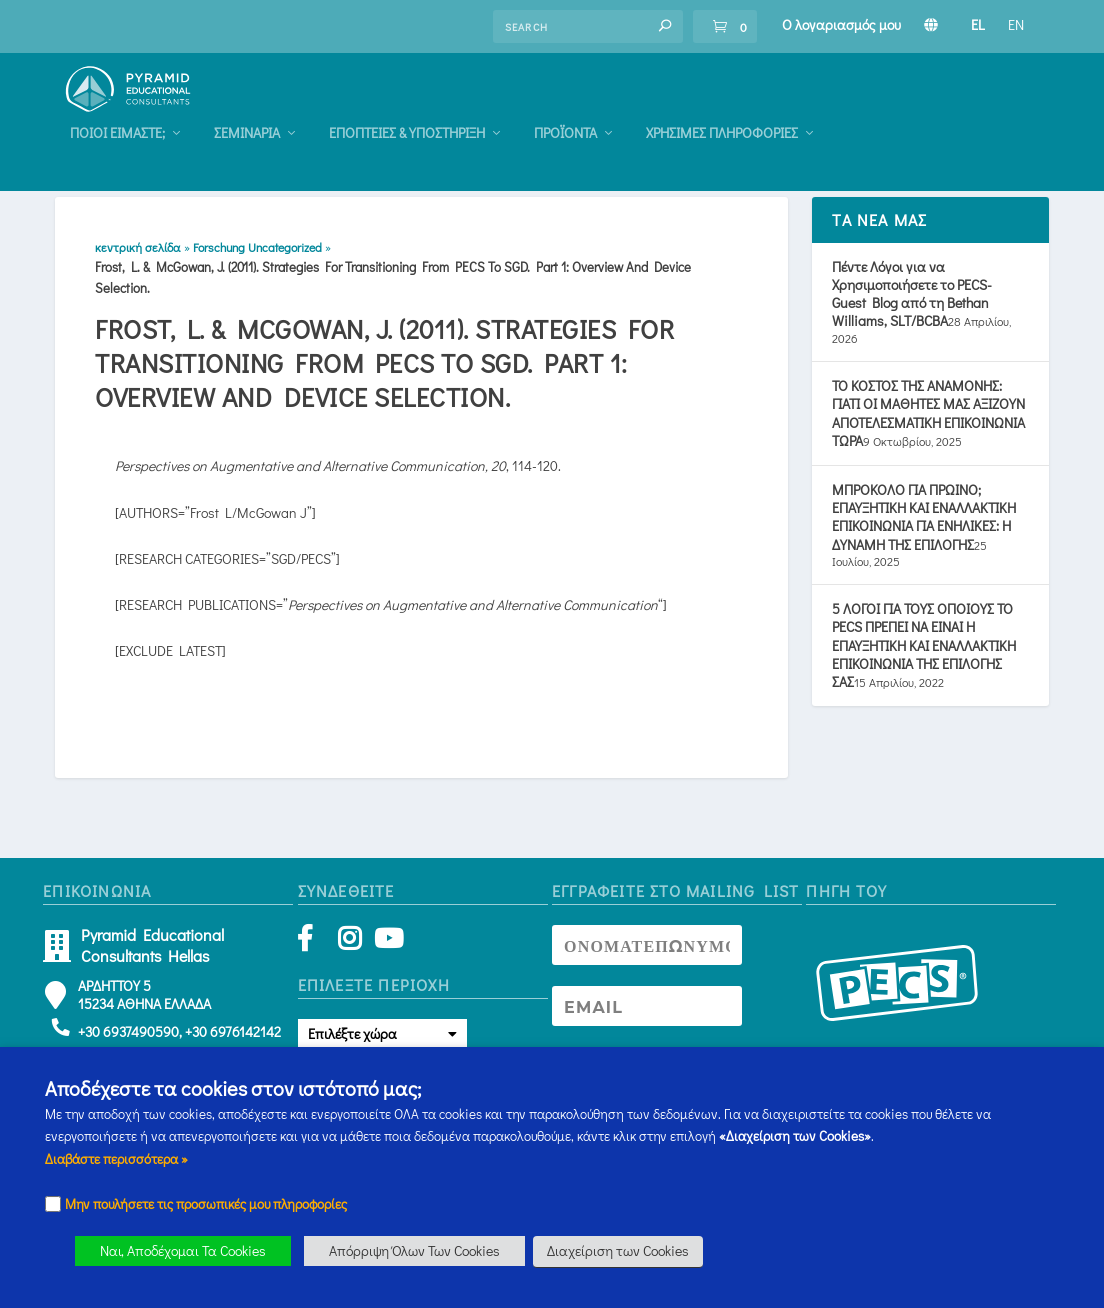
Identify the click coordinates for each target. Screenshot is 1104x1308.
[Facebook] (314, 951)
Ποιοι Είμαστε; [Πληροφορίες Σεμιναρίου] (334, 109)
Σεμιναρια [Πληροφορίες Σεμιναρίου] (464, 109)
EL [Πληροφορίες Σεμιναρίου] (978, 24)
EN (1016, 24)
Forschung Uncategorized (257, 256)
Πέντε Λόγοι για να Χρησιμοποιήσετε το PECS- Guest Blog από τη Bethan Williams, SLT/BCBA (912, 303)
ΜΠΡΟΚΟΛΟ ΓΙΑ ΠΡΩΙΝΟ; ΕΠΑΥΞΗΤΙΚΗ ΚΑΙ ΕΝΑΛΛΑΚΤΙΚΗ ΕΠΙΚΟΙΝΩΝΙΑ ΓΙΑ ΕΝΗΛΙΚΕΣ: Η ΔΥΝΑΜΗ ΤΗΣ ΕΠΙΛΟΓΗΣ (924, 526)
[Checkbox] (53, 1204)
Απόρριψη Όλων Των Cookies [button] (414, 1250)
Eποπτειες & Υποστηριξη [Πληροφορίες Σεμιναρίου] (624, 109)
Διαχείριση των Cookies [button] (618, 1250)
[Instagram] (349, 951)
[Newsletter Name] (647, 954)
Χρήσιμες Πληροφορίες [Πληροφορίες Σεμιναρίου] (939, 109)
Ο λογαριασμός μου (841, 24)
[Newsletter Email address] (647, 1015)
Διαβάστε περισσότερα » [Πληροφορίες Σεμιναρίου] (116, 1159)
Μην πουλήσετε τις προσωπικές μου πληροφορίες (206, 1204)
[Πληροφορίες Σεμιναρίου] (931, 24)
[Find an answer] (588, 26)
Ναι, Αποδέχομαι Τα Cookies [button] (183, 1250)
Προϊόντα (782, 109)
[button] (665, 26)
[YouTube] (385, 951)
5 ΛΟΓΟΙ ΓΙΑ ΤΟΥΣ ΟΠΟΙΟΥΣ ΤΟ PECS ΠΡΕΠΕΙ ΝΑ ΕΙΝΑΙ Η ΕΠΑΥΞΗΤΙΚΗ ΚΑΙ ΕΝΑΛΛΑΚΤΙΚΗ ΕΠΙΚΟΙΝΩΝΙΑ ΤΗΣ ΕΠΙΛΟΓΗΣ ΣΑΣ (924, 655)
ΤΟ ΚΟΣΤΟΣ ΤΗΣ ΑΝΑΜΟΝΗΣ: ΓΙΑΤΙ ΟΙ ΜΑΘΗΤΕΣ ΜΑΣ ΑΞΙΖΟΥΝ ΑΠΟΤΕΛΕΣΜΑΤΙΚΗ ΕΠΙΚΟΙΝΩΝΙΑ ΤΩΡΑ (928, 423)
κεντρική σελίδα (138, 256)
